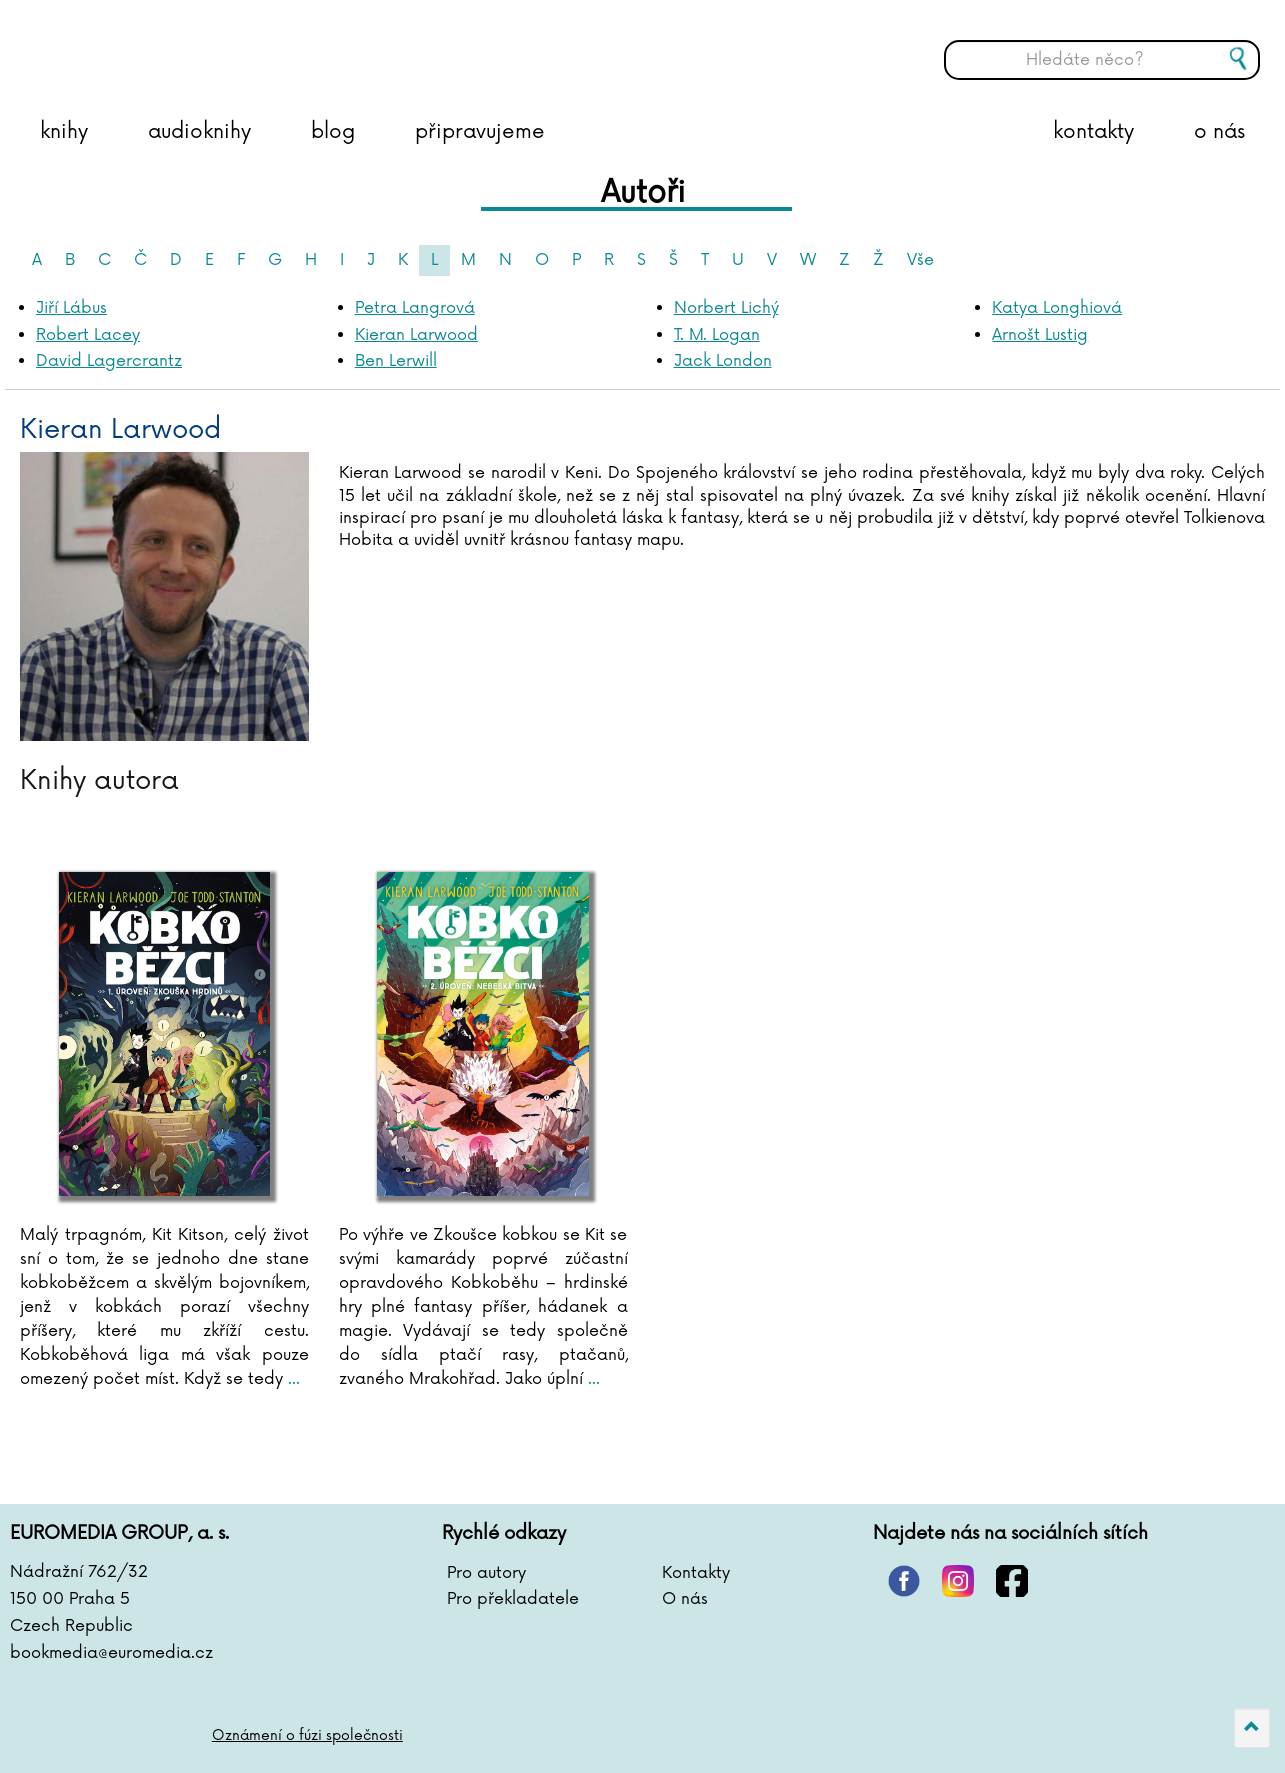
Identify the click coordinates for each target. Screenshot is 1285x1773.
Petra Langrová (415, 308)
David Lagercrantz (109, 361)
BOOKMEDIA (215, 45)
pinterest (904, 1581)
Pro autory (486, 1573)
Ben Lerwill (396, 361)
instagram (958, 1581)
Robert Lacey (88, 335)
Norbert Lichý (726, 308)
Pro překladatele (513, 1599)
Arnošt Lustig (1040, 335)
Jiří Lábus (71, 308)
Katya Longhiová (1057, 308)
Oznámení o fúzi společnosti (307, 1735)
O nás (685, 1599)
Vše (920, 260)
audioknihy (199, 132)
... (291, 1379)
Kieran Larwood (416, 335)
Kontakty (696, 1573)
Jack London (723, 361)
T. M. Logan (717, 335)
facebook (1012, 1581)
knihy (64, 132)
